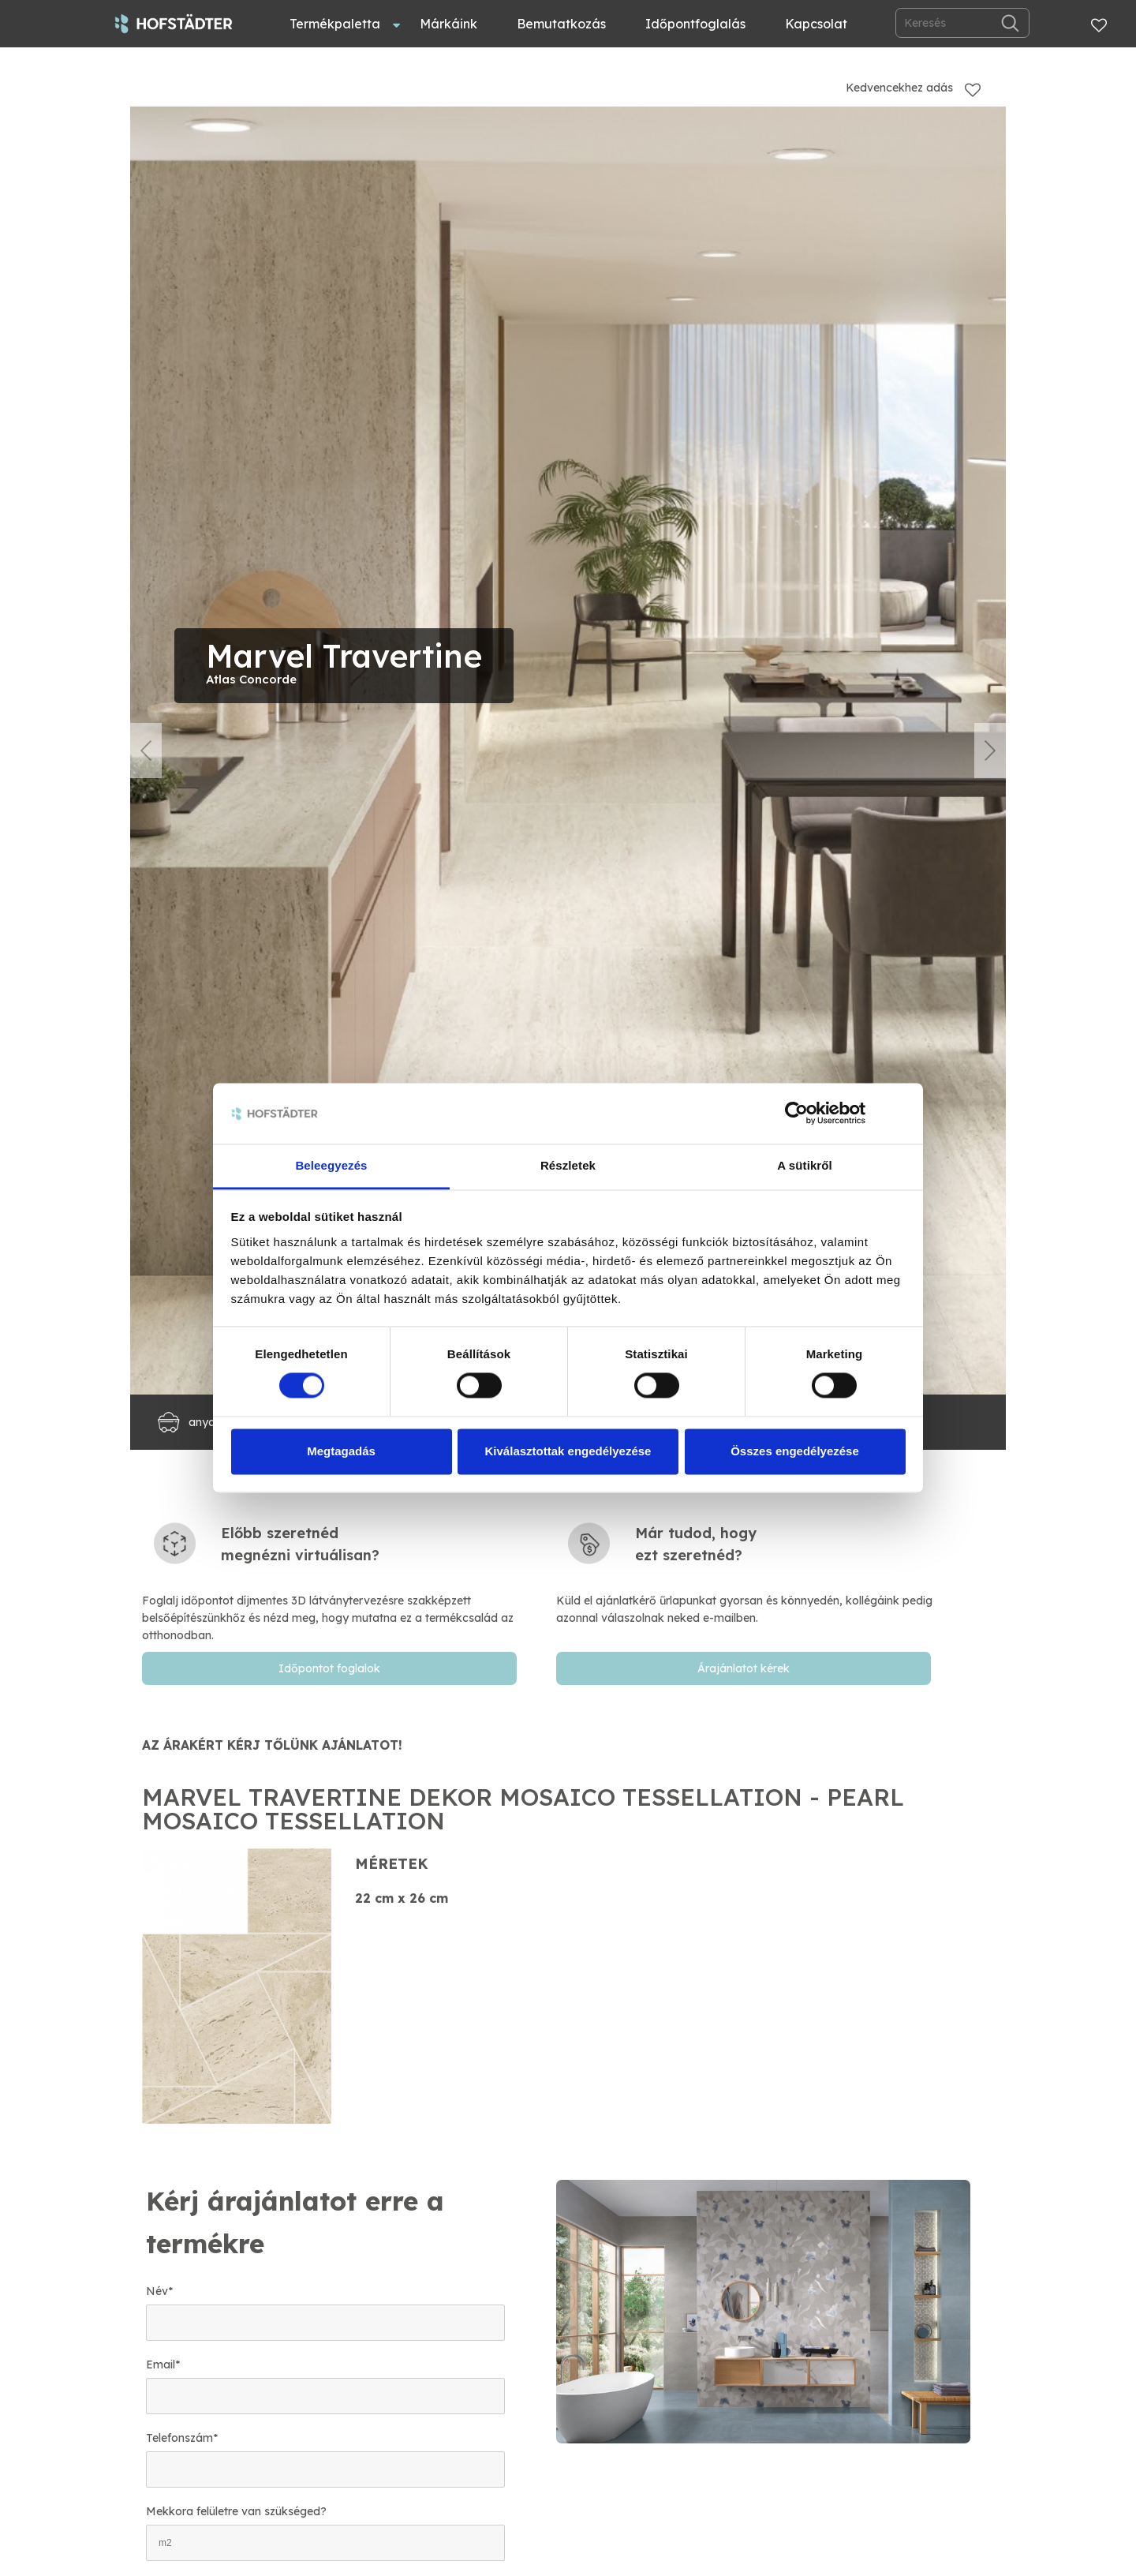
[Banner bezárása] (900, 1113)
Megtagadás (341, 1451)
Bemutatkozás (561, 24)
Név (159, 2291)
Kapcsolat (816, 24)
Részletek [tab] (568, 1165)
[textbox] (337, 1583)
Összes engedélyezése (795, 1451)
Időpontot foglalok (329, 1668)
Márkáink (448, 24)
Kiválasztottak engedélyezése (568, 1451)
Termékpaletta (335, 24)
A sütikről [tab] (804, 1165)
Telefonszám (182, 2438)
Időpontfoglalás (695, 24)
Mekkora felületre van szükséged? (236, 2511)
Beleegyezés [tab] (331, 1165)
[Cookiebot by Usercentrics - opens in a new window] (796, 1113)
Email (163, 2364)
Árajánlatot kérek (743, 1668)
